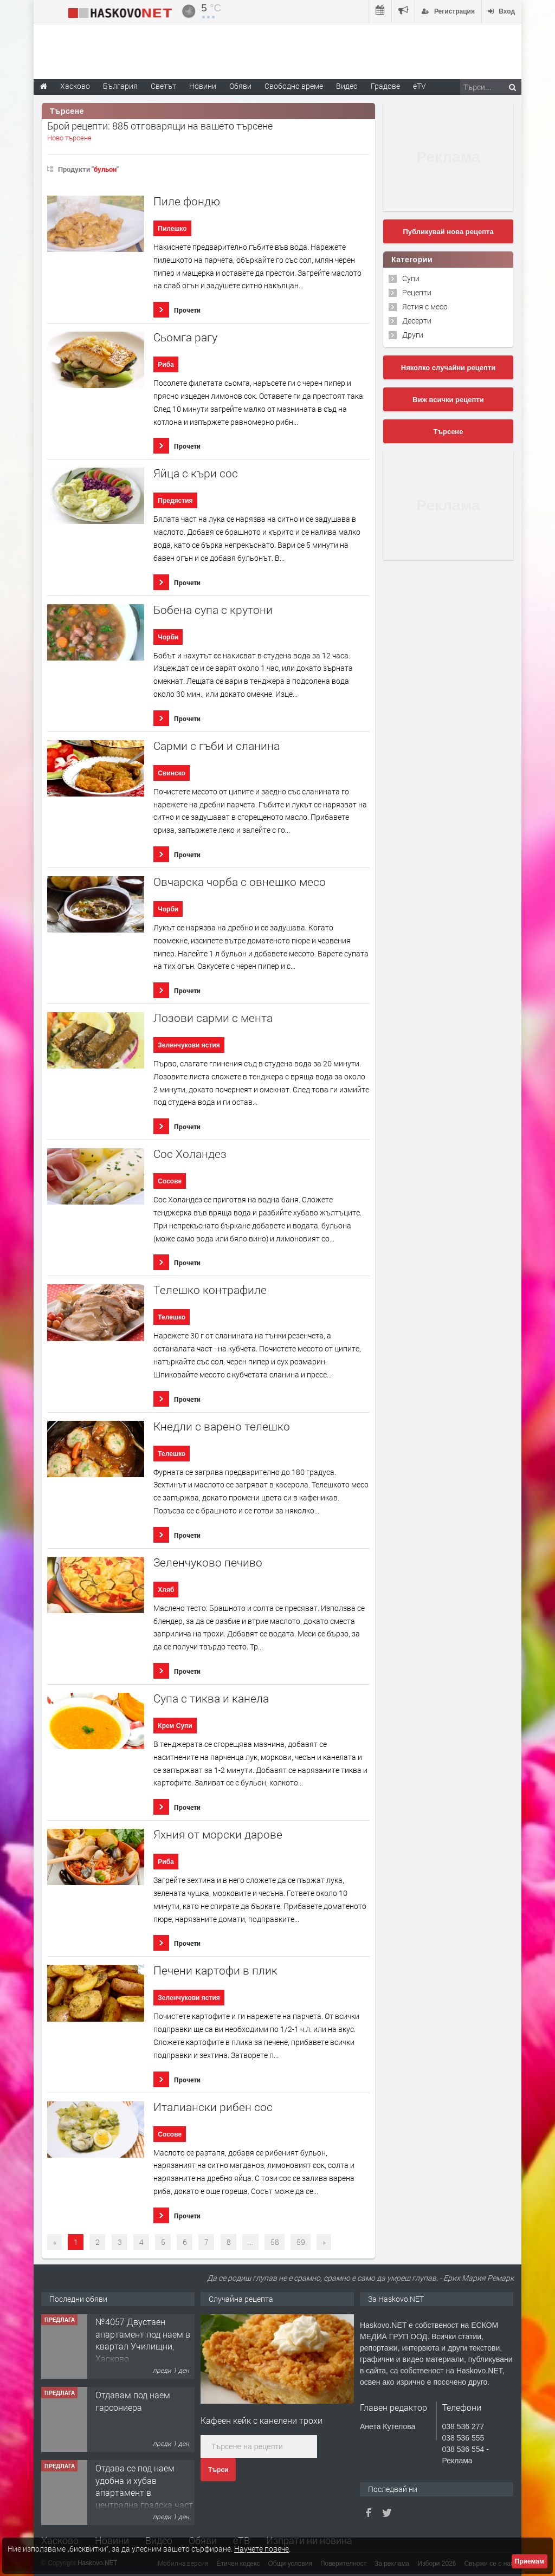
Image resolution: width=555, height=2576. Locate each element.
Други (412, 334)
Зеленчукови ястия (189, 1045)
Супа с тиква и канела (211, 1698)
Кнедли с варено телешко (221, 1426)
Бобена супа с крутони (213, 610)
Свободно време (293, 86)
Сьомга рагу (185, 337)
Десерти (416, 320)
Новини (202, 86)
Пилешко (172, 228)
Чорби (168, 637)
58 (274, 2242)
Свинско (171, 773)
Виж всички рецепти (447, 400)
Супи (411, 278)
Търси (218, 2470)
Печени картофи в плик (215, 1970)
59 (300, 2242)
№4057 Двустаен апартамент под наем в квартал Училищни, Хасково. (142, 2340)
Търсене (448, 432)
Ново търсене (69, 138)
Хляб (166, 1590)
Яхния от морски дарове (217, 1834)
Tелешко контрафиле (210, 1290)
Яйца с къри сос (195, 473)
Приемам (529, 2561)
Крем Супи (175, 1726)
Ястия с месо (425, 306)
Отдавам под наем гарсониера (132, 2401)
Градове (385, 86)
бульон (105, 169)
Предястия (175, 500)
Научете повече (261, 2548)
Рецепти (416, 292)
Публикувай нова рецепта (448, 232)
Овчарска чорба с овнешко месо (239, 882)
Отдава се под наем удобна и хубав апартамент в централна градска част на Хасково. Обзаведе (144, 2493)
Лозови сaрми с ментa (213, 1018)
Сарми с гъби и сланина (216, 746)
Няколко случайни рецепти (448, 368)
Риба (165, 364)
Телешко (171, 1317)
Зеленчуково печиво (207, 1562)
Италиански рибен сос (213, 2107)
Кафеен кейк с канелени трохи (261, 2420)
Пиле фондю (186, 201)
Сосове (170, 1181)
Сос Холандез (190, 1154)
